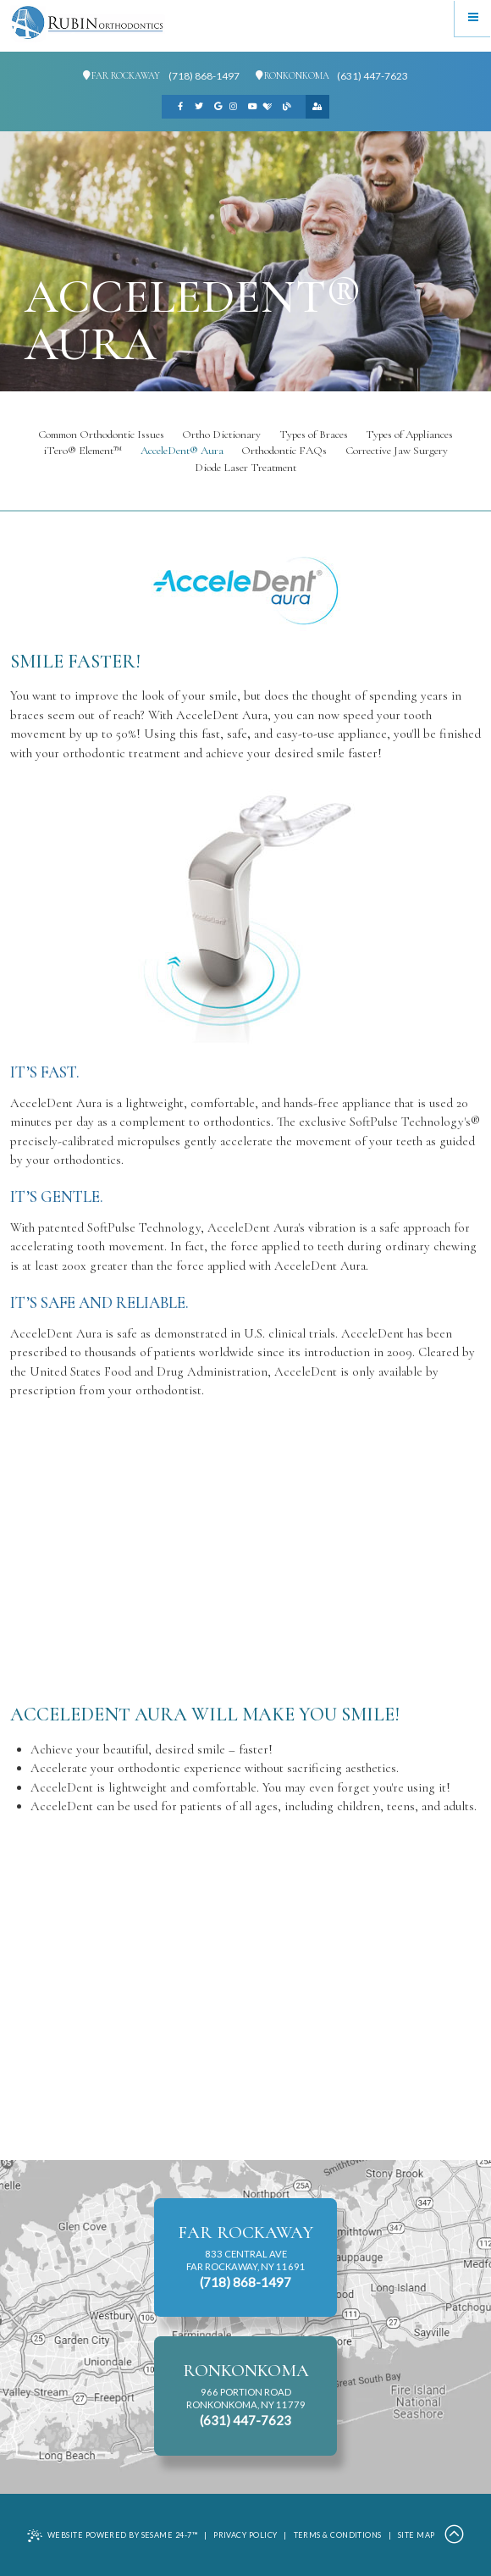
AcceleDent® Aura (182, 451)
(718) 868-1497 (204, 75)
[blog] (286, 107)
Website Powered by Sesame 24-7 (112, 2535)
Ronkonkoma (292, 75)
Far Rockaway (121, 75)
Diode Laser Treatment (245, 468)
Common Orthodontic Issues (101, 434)
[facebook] (180, 107)
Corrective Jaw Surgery (396, 451)
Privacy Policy (245, 2535)
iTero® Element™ (82, 451)
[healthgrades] (267, 107)
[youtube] (252, 107)
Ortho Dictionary (221, 434)
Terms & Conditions (338, 2535)
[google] (217, 107)
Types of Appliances (409, 434)
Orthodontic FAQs (284, 451)
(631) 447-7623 (372, 75)
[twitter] (199, 107)
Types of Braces (313, 434)
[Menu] (473, 18)
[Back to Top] (454, 2535)
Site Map (416, 2535)
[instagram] (234, 107)
